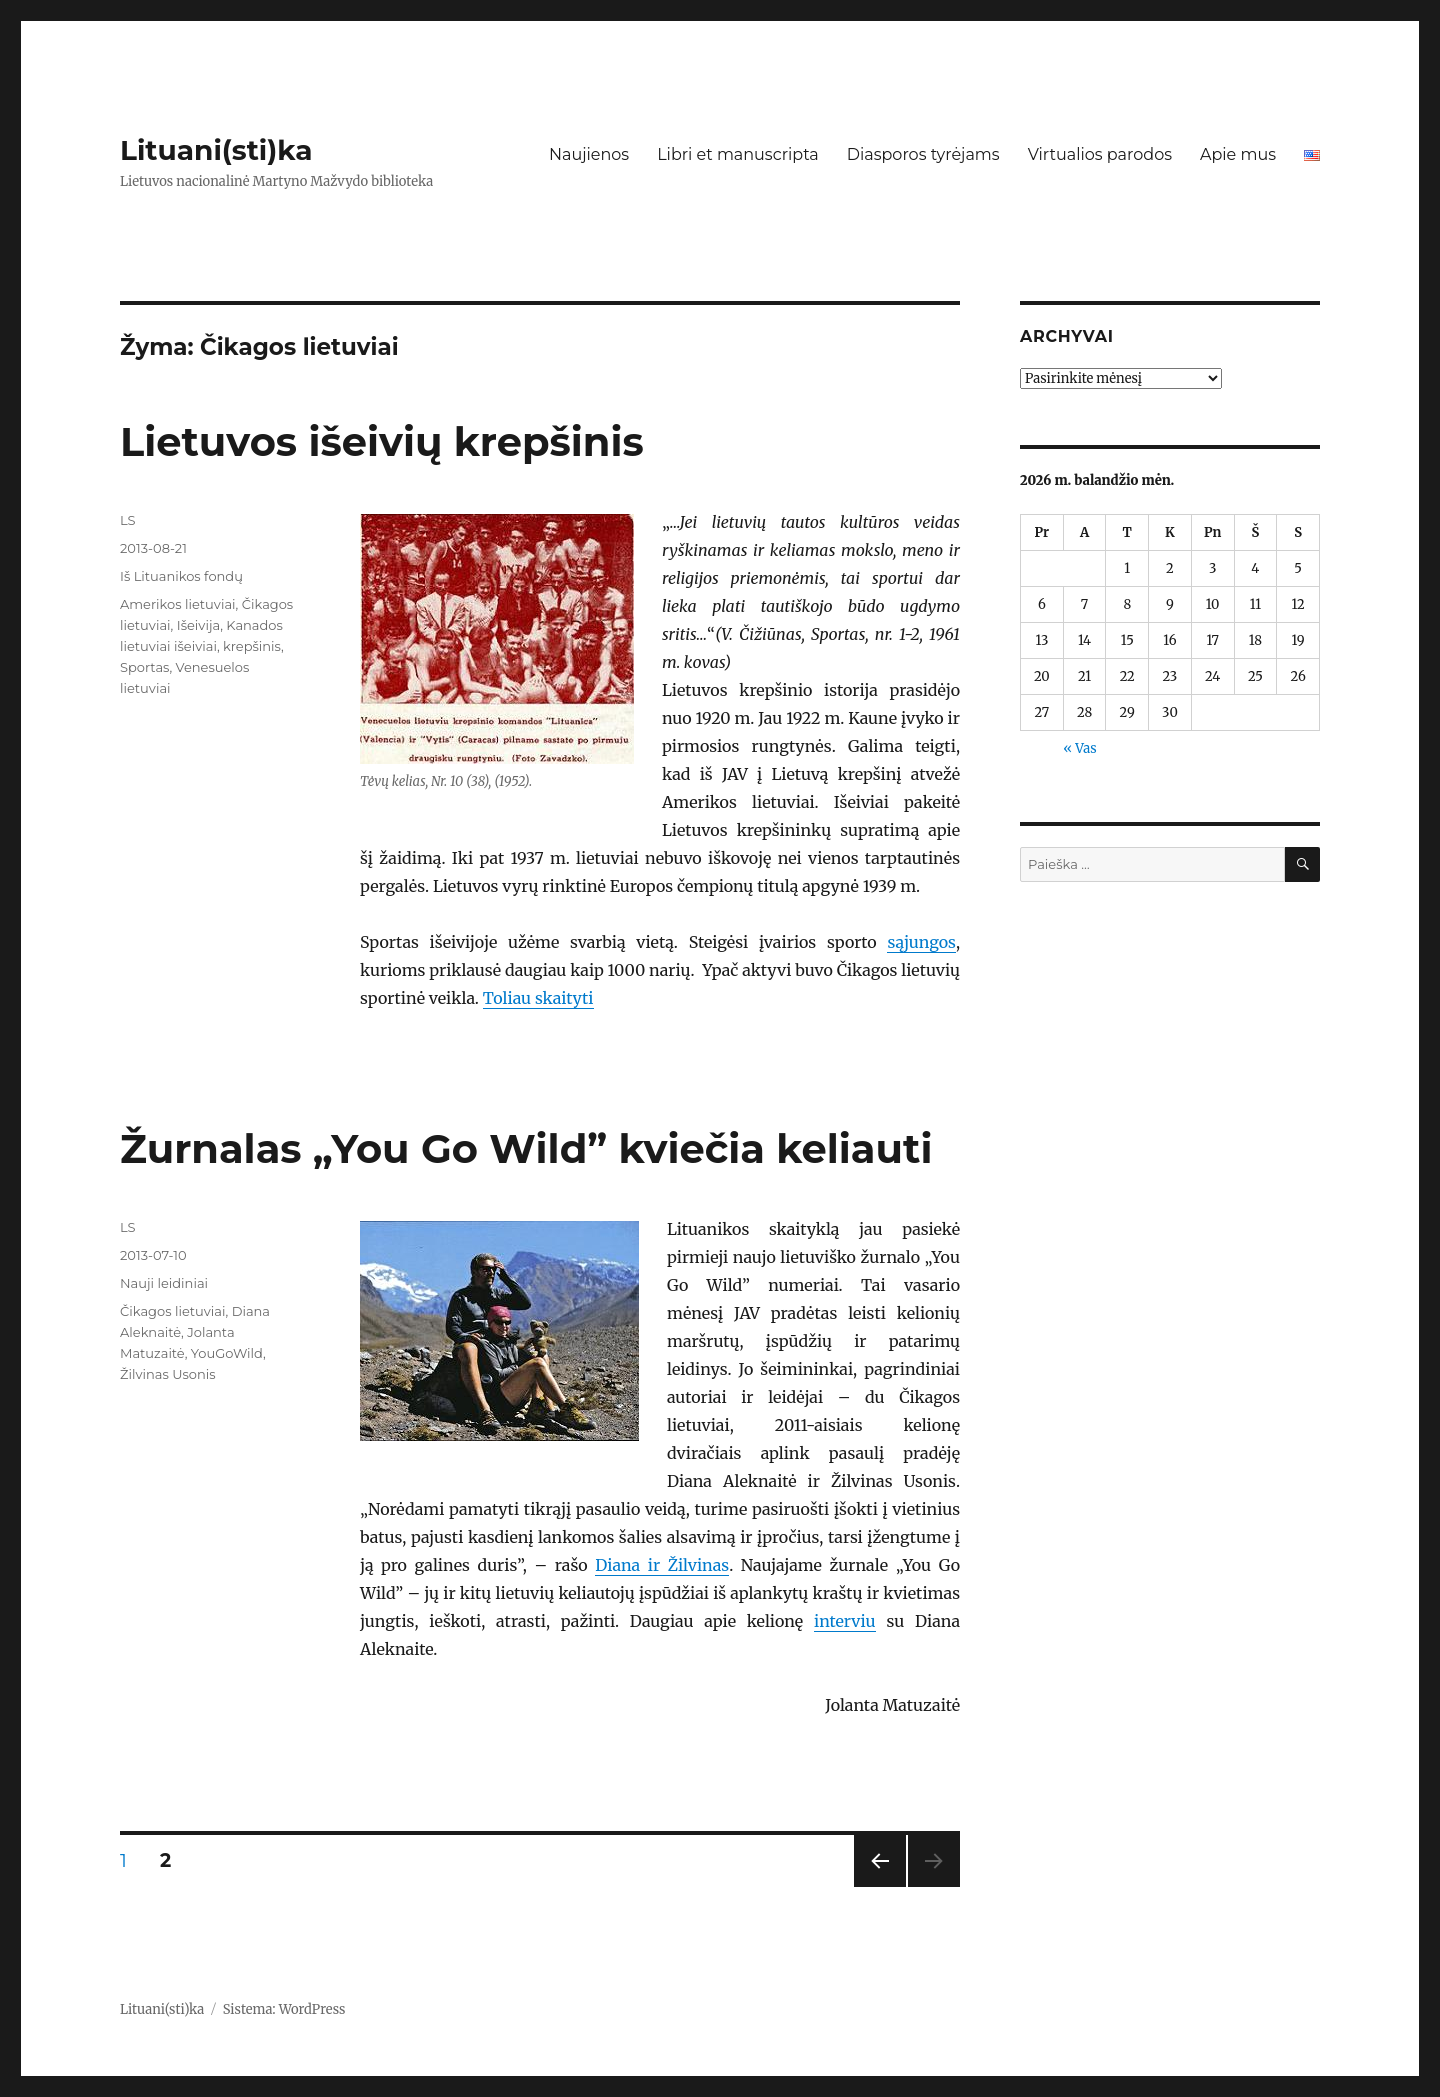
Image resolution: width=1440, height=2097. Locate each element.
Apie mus (1238, 154)
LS (128, 520)
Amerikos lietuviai (178, 604)
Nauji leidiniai (164, 1283)
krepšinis (252, 646)
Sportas (144, 667)
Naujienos (589, 154)
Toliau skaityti (538, 998)
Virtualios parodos (1100, 154)
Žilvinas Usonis (168, 1374)
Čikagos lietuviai (172, 1311)
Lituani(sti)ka (216, 150)
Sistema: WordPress (284, 2009)
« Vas (1079, 748)
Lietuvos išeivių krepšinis (382, 441)
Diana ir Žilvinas (662, 1565)
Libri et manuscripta (738, 154)
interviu (845, 1621)
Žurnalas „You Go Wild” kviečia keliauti (526, 1148)
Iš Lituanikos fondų (181, 576)
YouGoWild (227, 1353)
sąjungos (921, 942)
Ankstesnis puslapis (878, 1886)
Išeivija (198, 625)
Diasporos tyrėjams (923, 154)
